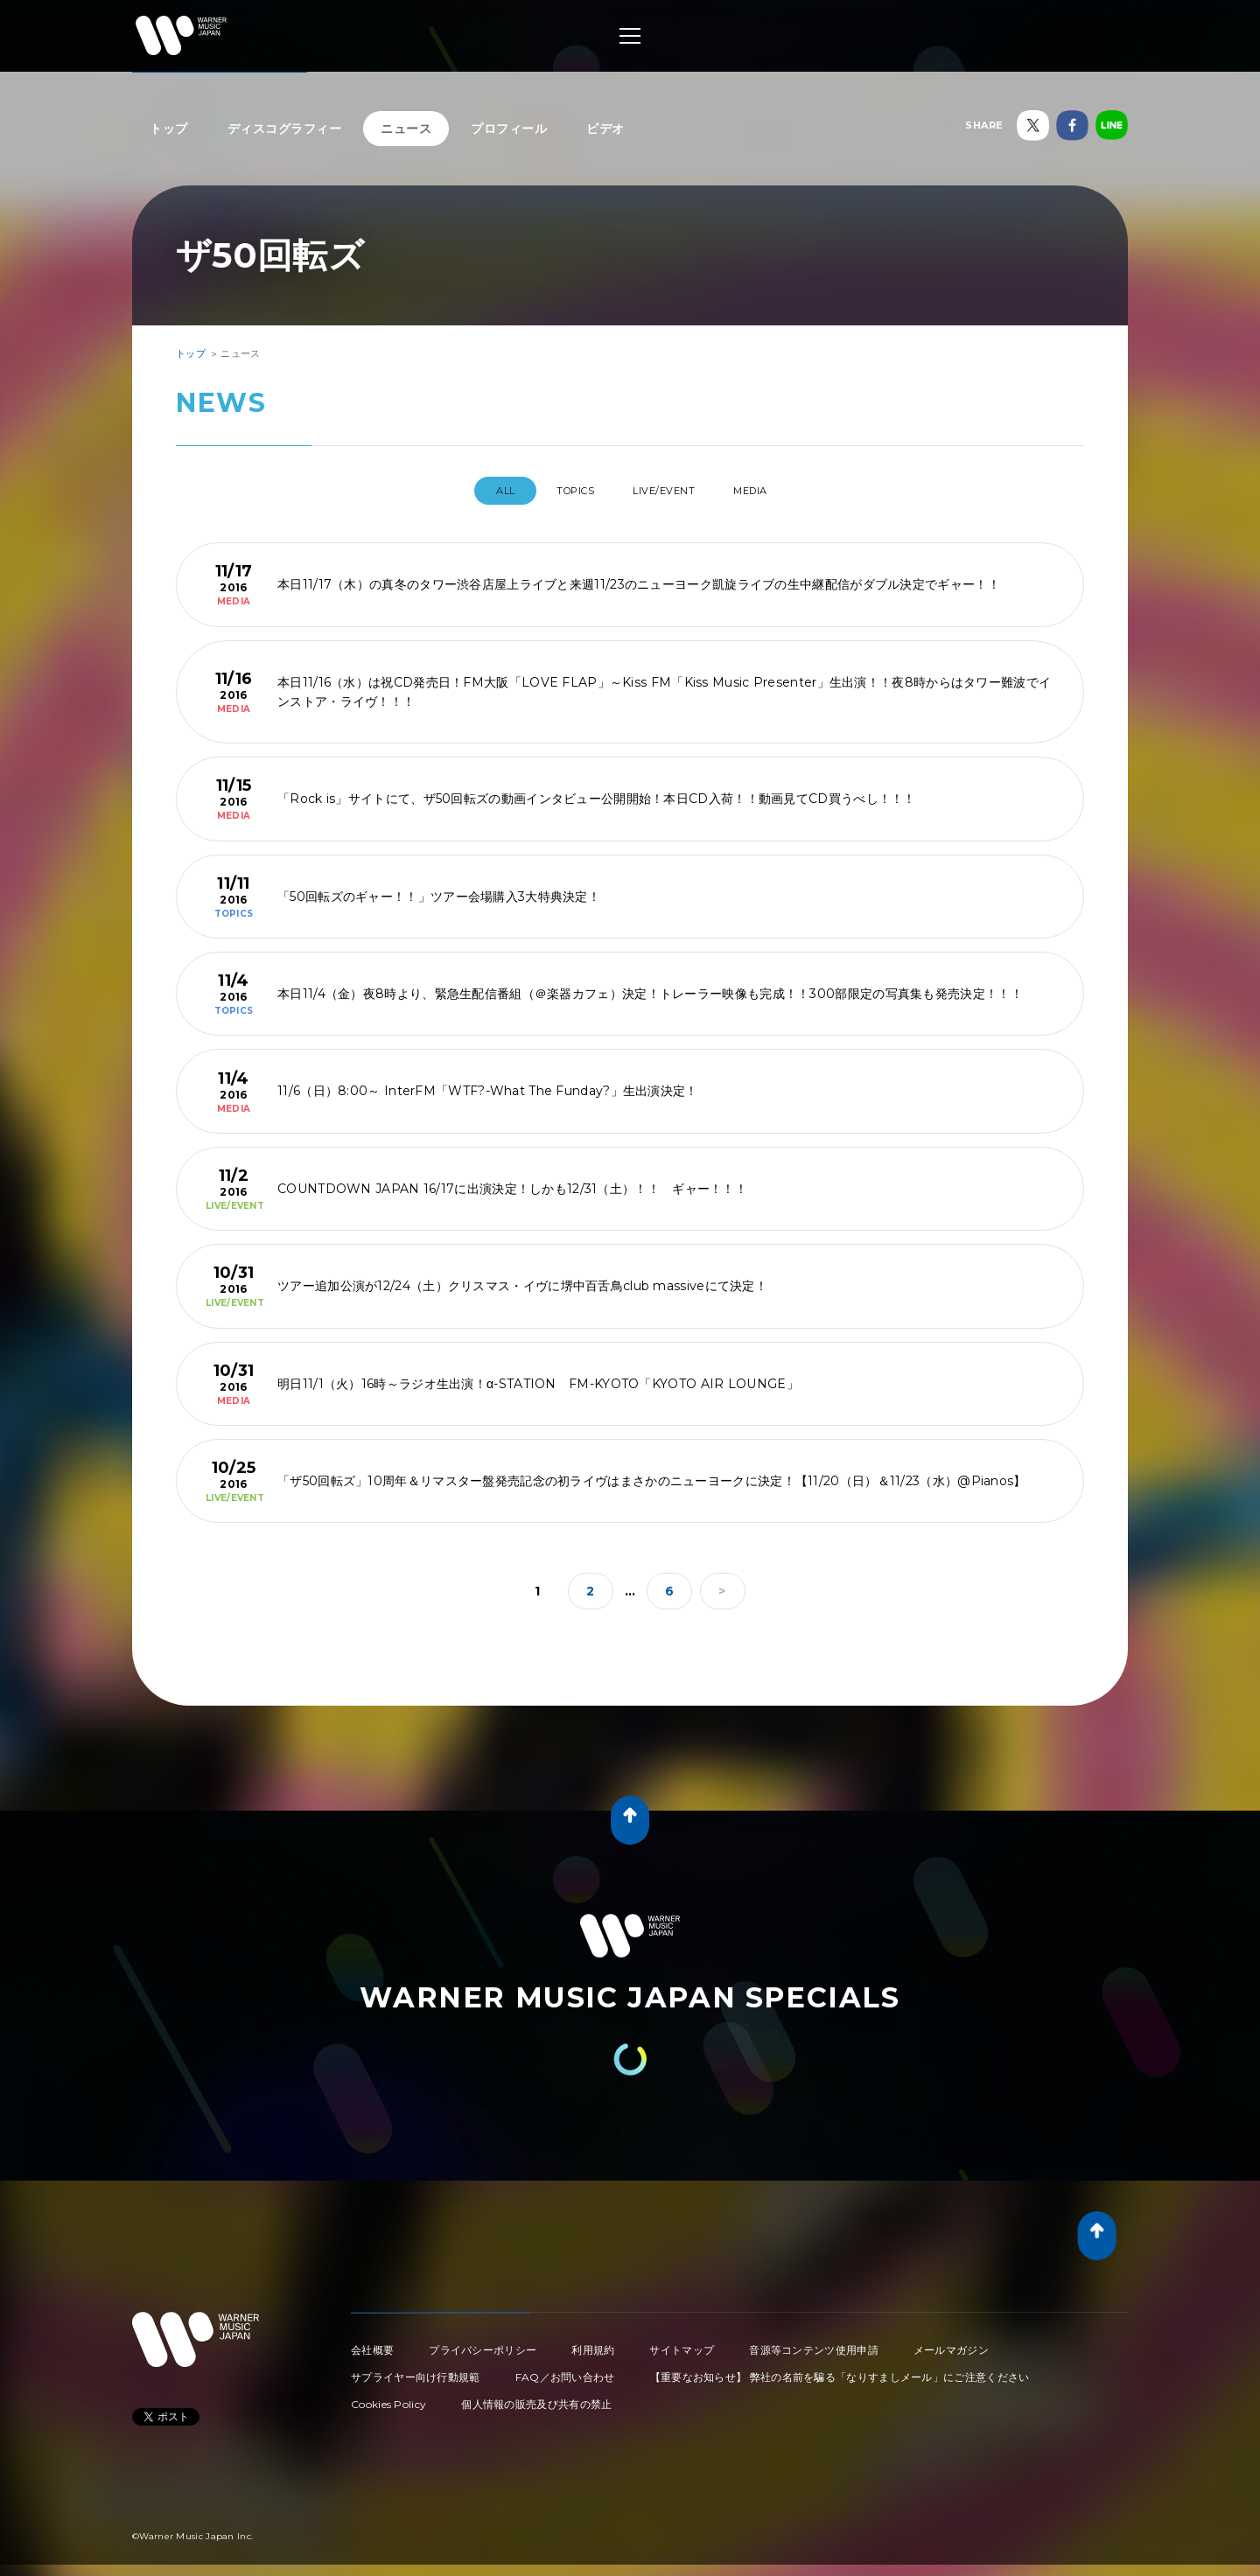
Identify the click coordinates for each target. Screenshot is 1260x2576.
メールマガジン (951, 2342)
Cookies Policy (388, 2397)
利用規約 (592, 2342)
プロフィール (509, 128)
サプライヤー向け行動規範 (415, 2370)
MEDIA (774, 491)
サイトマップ (681, 2342)
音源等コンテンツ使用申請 (813, 2342)
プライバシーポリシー (482, 2342)
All (478, 491)
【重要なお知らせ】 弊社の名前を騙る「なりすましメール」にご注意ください (840, 2370)
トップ (169, 128)
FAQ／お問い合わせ (565, 2370)
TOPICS (563, 491)
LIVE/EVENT (670, 491)
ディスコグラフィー (285, 128)
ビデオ (605, 128)
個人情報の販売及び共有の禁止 (536, 2397)
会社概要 (372, 2342)
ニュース (406, 128)
